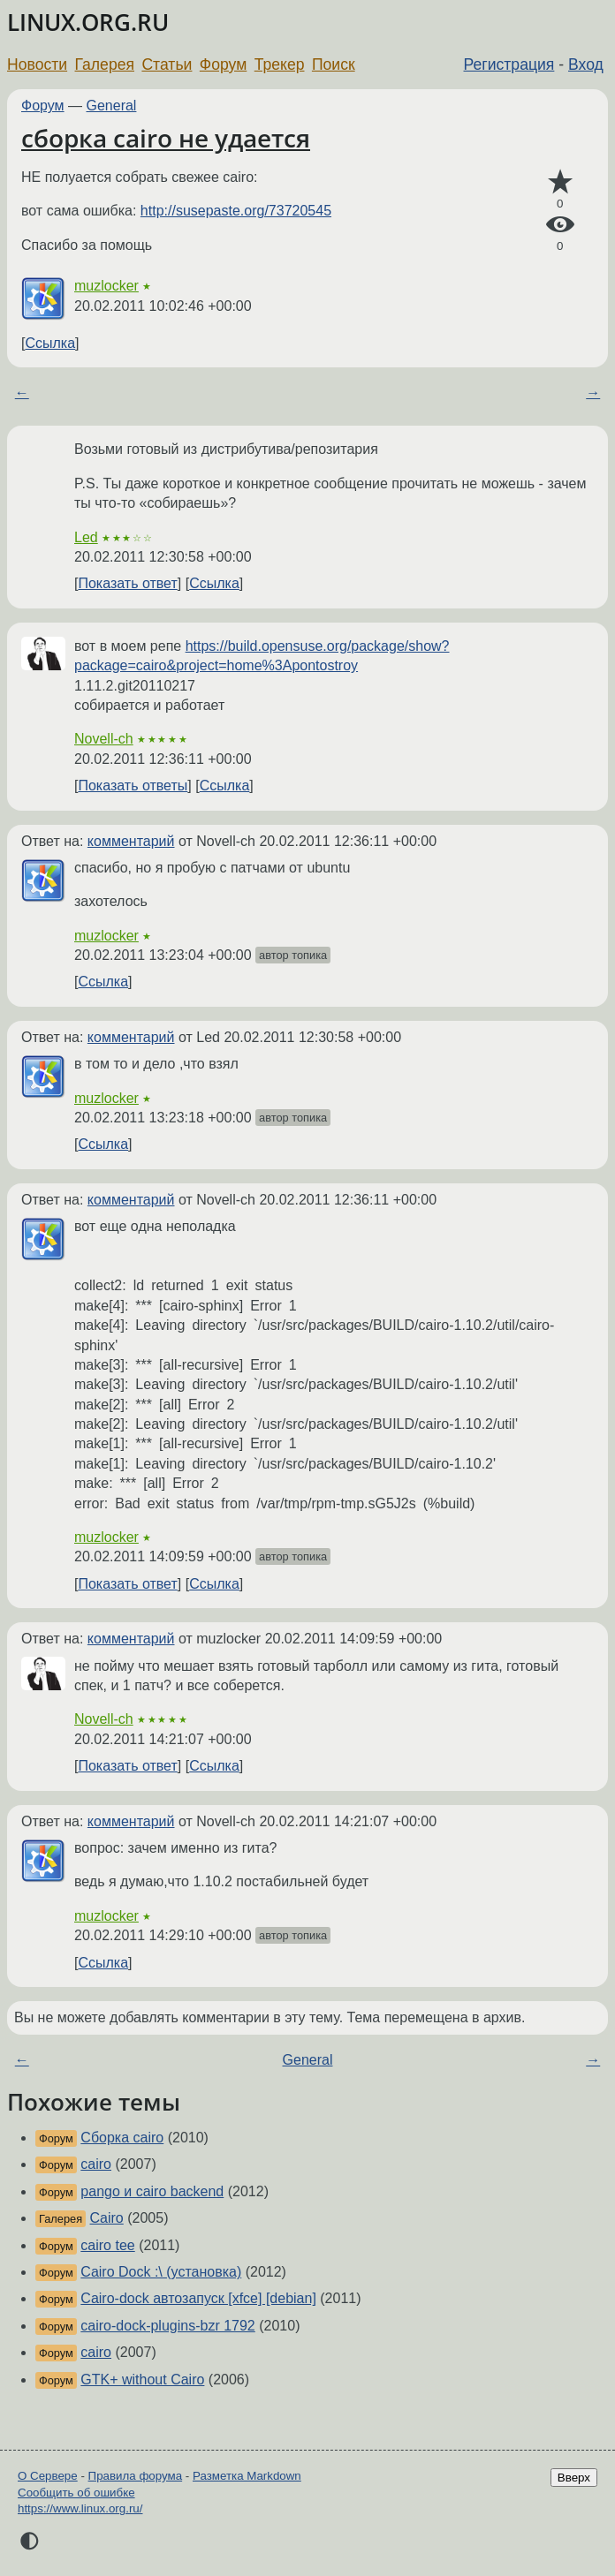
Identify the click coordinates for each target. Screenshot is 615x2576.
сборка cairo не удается (165, 138)
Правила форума (135, 2475)
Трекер (279, 64)
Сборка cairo (121, 2137)
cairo (95, 2164)
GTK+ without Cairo (142, 2379)
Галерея (104, 64)
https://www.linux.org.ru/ (80, 2508)
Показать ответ (127, 583)
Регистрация (509, 64)
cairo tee (107, 2245)
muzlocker (106, 285)
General (112, 105)
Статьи (166, 64)
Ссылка (50, 343)
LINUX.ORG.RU (88, 22)
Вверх (574, 2477)
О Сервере (48, 2475)
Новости (37, 64)
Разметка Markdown (247, 2475)
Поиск (333, 64)
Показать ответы (132, 785)
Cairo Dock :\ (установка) (160, 2271)
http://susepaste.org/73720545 (235, 210)
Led (86, 537)
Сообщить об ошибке (76, 2492)
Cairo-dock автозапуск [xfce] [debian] (198, 2298)
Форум (223, 64)
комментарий (131, 841)
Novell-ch (103, 738)
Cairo (107, 2217)
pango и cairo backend (152, 2191)
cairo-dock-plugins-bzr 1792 (167, 2325)
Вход (586, 64)
